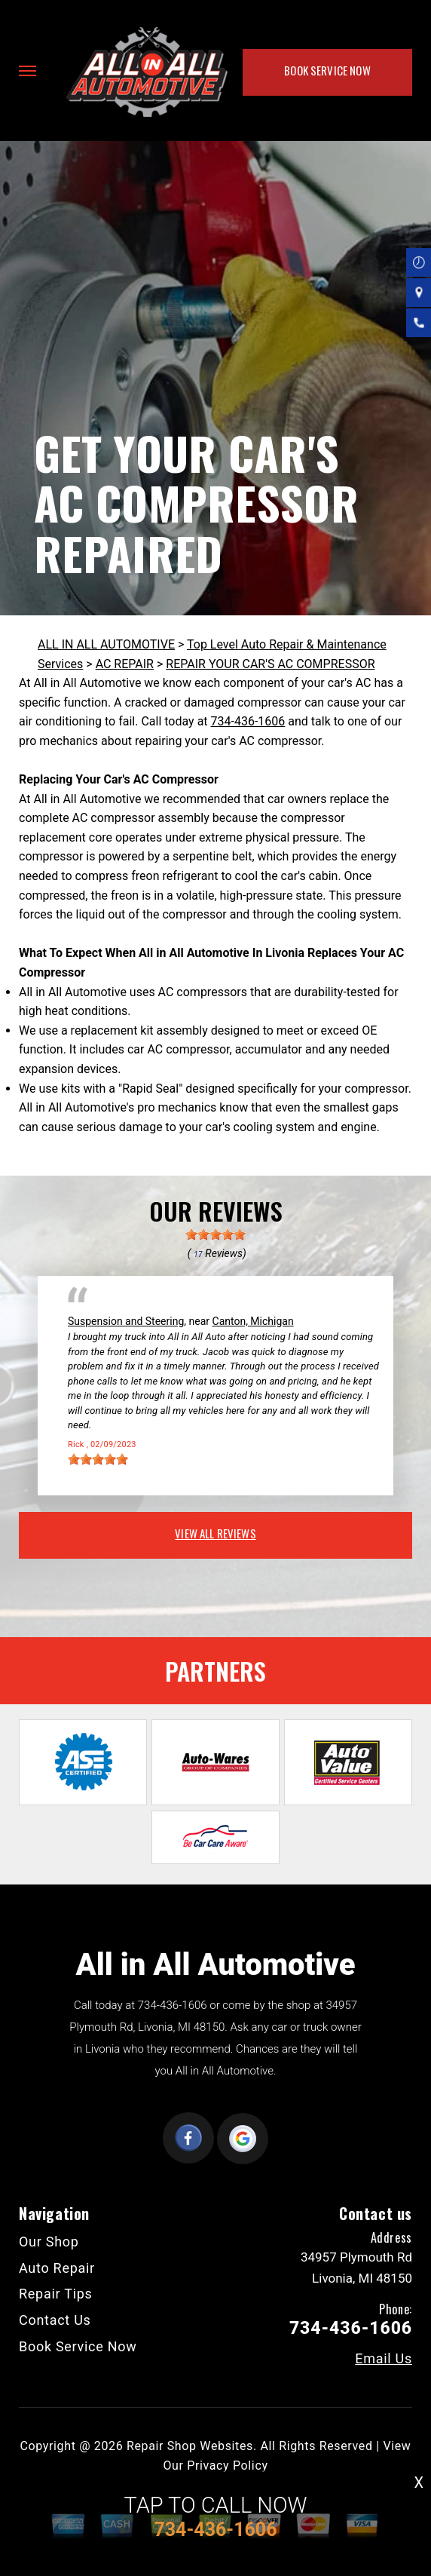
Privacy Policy (227, 2465)
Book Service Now (327, 70)
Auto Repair (57, 2268)
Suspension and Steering (126, 1321)
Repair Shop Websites (190, 2446)
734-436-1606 (248, 721)
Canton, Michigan (253, 1321)
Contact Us (55, 2320)
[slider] (215, 1234)
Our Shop (49, 2241)
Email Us (383, 2359)
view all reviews (215, 1533)
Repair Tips (56, 2294)
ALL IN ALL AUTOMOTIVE (106, 644)
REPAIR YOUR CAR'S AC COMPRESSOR (270, 664)
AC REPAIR (125, 664)
